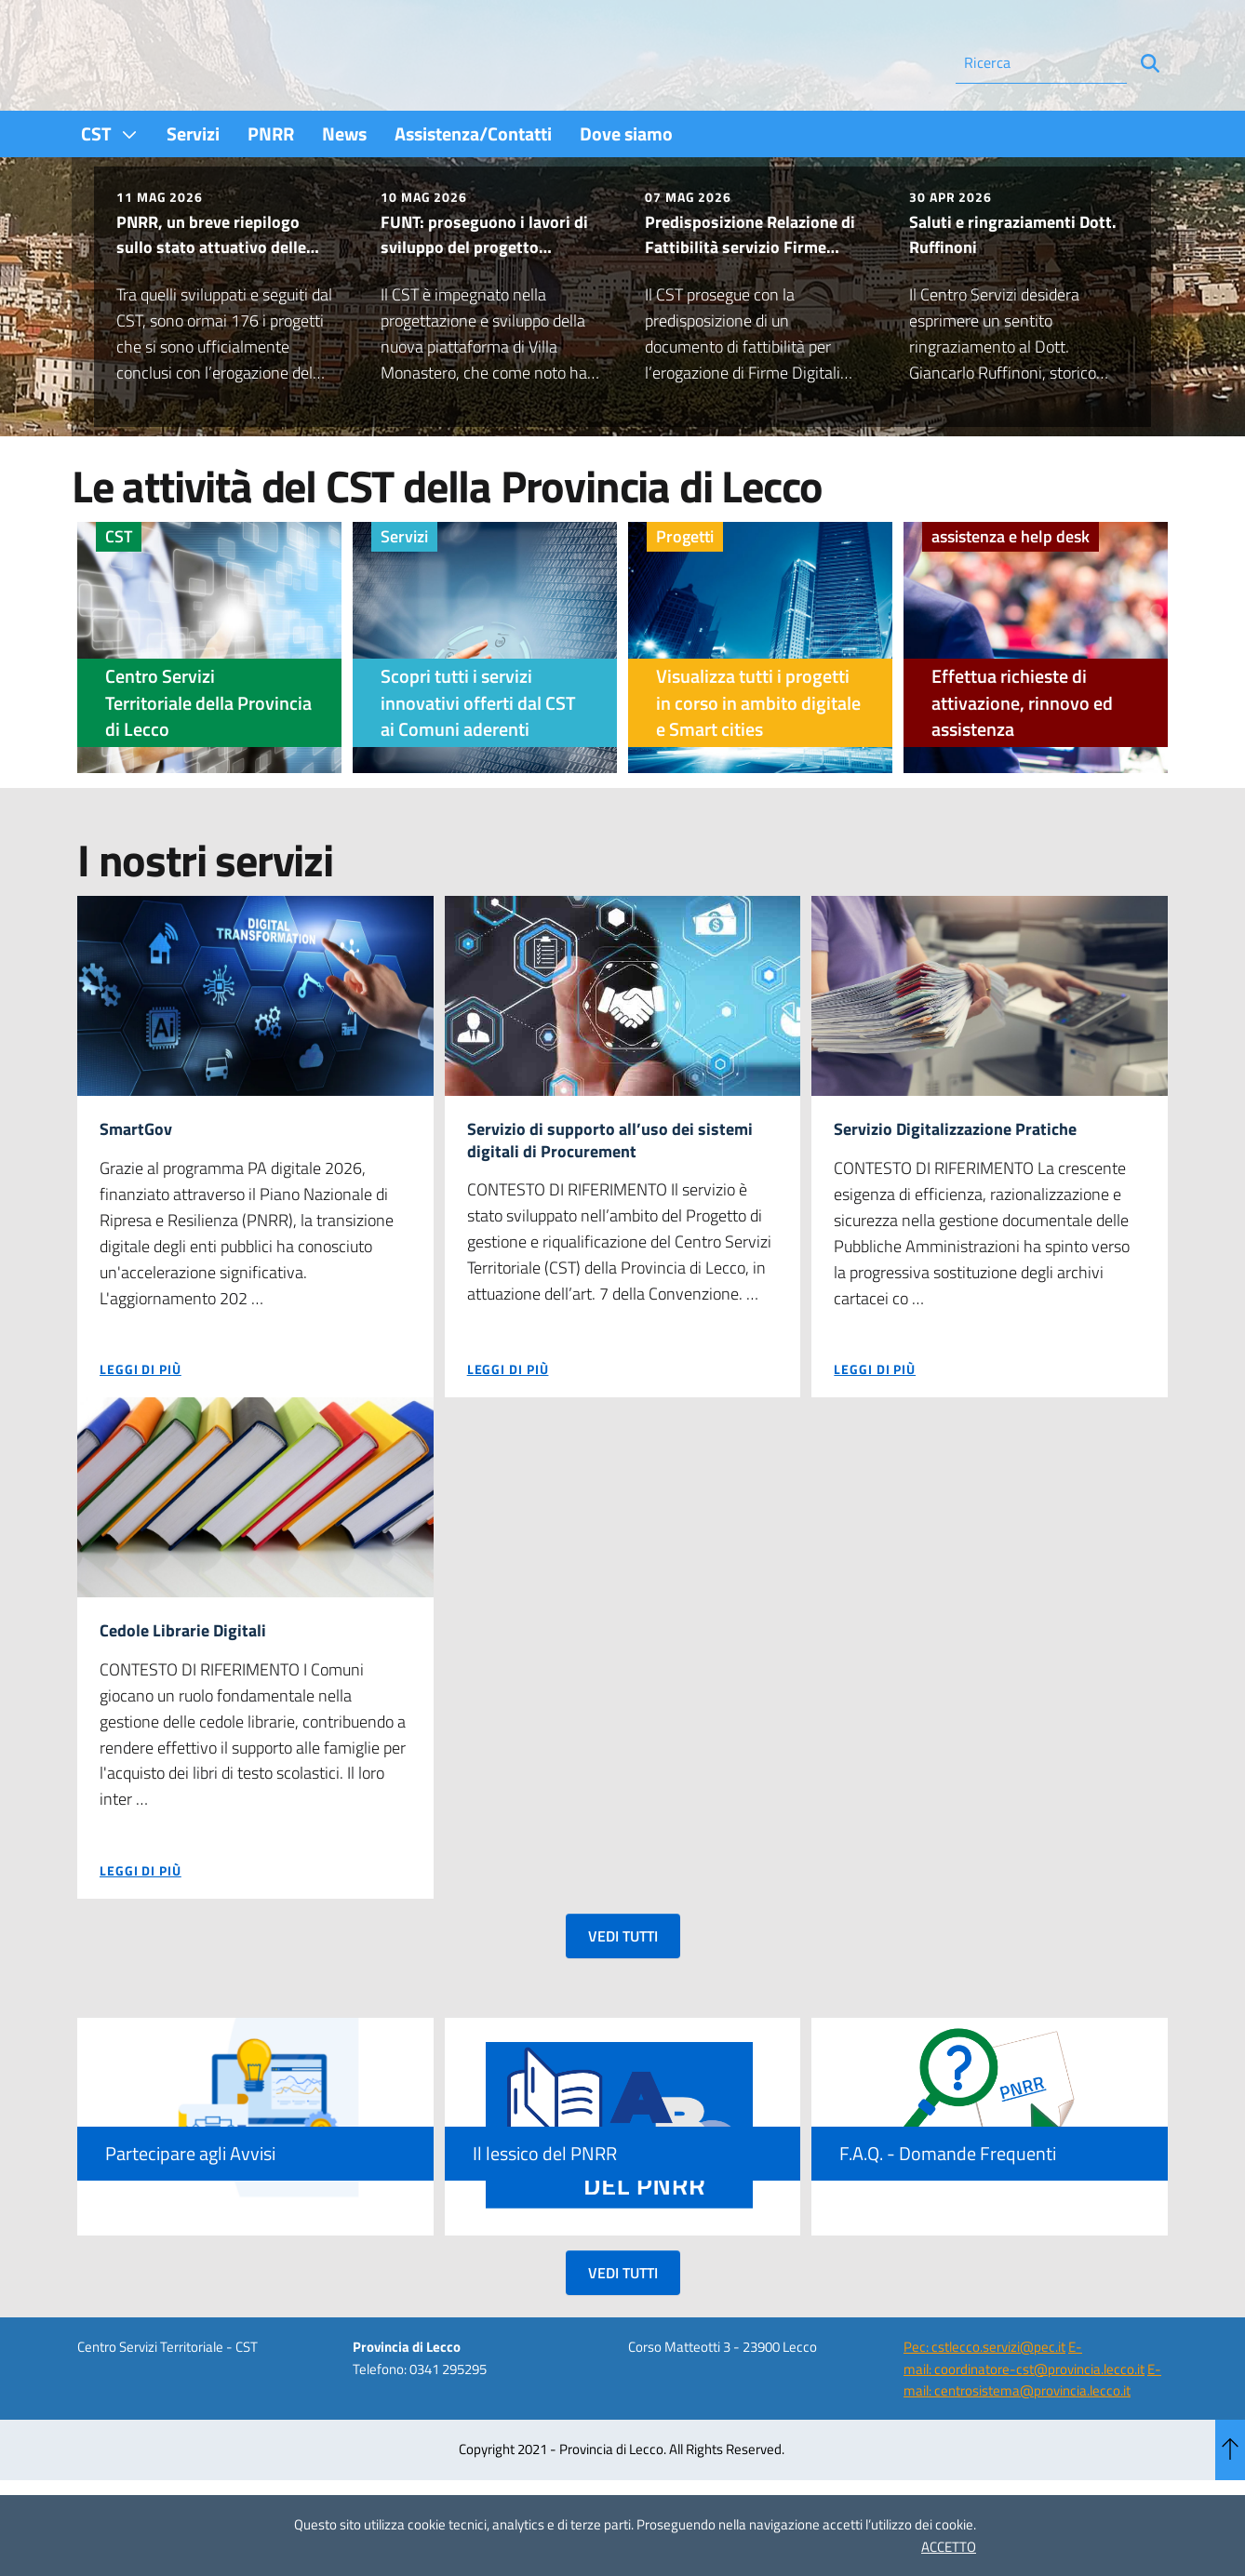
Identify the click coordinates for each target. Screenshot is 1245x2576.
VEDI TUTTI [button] (623, 1991)
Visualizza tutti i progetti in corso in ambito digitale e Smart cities (758, 753)
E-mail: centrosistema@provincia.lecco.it (1032, 2434)
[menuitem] (110, 184)
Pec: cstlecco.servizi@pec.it (984, 2402)
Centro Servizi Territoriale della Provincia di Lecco (208, 753)
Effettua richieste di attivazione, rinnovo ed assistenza (1022, 753)
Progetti (685, 586)
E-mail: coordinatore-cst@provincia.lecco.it (1024, 2413)
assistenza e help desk (1010, 586)
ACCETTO (948, 2546)
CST (118, 586)
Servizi (404, 586)
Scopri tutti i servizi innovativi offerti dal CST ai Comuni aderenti (478, 753)
